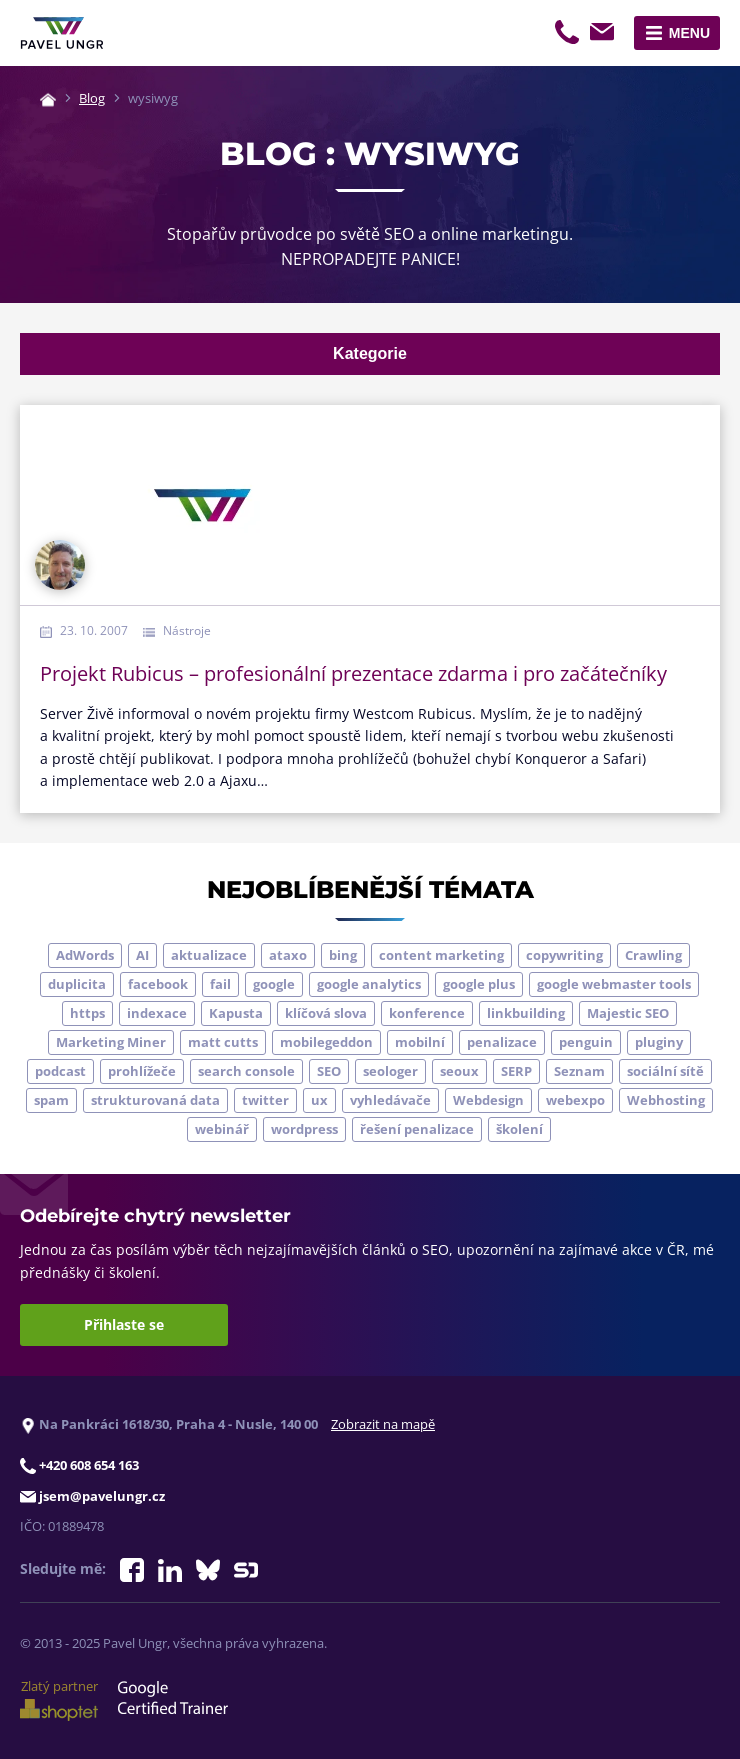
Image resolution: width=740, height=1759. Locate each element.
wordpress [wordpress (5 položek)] (304, 1129)
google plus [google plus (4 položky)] (479, 984)
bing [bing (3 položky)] (343, 955)
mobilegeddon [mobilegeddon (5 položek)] (326, 1042)
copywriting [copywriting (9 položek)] (564, 955)
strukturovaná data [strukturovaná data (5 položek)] (155, 1100)
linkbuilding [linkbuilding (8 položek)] (526, 1013)
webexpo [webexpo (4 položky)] (575, 1100)
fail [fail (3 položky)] (220, 984)
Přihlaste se (124, 1324)
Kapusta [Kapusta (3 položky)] (236, 1013)
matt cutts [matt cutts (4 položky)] (223, 1042)
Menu (689, 33)
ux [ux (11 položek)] (319, 1100)
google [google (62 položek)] (274, 984)
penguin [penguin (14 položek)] (586, 1042)
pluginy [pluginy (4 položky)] (659, 1042)
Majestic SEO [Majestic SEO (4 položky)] (628, 1013)
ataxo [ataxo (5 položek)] (288, 955)
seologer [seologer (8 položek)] (390, 1071)
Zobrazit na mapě (383, 1424)
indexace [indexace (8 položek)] (157, 1013)
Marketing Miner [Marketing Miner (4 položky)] (111, 1042)
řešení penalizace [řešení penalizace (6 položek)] (417, 1129)
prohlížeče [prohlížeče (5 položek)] (142, 1071)
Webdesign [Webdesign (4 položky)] (488, 1100)
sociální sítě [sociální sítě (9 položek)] (665, 1071)
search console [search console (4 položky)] (246, 1071)
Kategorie (370, 353)
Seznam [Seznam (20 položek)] (579, 1071)
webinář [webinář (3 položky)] (222, 1129)
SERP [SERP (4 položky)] (516, 1071)
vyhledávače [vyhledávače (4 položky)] (390, 1100)
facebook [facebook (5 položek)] (158, 984)
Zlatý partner (59, 1699)
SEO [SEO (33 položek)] (329, 1071)
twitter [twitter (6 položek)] (265, 1100)
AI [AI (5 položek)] (142, 955)
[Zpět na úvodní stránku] (62, 33)
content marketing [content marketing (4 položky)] (441, 955)
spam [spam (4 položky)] (51, 1100)
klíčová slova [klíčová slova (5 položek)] (326, 1013)
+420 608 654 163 (569, 35)
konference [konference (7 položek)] (427, 1013)
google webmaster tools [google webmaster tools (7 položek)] (614, 984)
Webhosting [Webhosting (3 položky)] (666, 1100)
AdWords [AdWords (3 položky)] (85, 955)
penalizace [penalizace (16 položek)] (502, 1042)
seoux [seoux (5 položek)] (459, 1071)
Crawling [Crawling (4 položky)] (653, 955)
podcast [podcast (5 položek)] (60, 1071)
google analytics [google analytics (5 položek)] (369, 984)
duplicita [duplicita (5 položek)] (77, 984)
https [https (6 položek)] (87, 1013)
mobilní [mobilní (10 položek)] (420, 1042)
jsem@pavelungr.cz (605, 35)
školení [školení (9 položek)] (519, 1129)
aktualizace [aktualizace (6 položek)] (209, 955)
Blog (92, 98)
